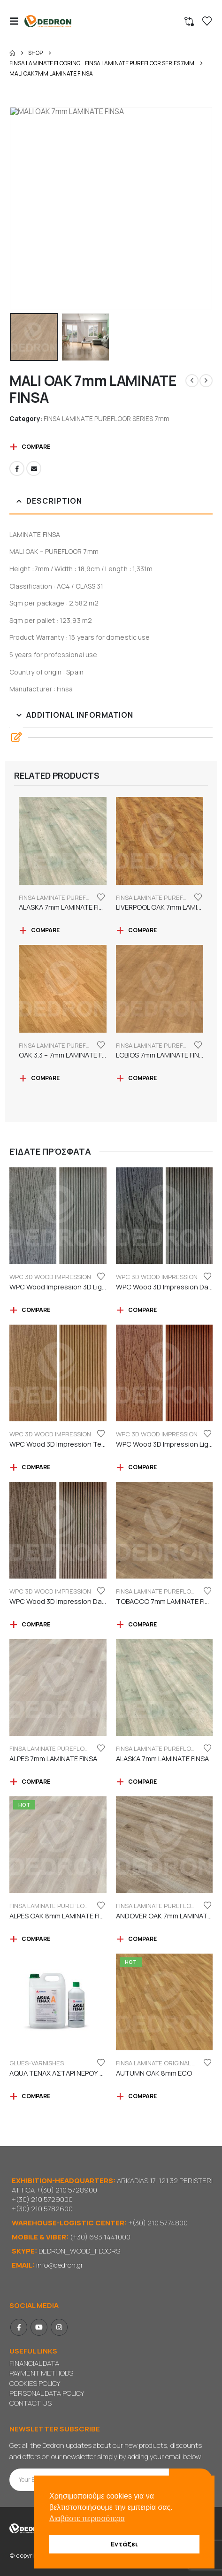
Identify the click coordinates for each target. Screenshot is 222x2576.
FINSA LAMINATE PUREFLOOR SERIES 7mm (106, 418)
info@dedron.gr (59, 2265)
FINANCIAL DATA (34, 2363)
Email (33, 468)
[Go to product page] (63, 841)
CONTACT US (30, 2403)
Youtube (39, 2327)
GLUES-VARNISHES (36, 2063)
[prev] (192, 380)
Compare (36, 447)
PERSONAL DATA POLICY (46, 2393)
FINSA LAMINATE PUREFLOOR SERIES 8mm (70, 1905)
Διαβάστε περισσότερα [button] (87, 2518)
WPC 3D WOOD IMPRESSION (50, 1277)
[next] (206, 380)
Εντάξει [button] (124, 2543)
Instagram (59, 2327)
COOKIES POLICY (34, 2383)
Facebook (16, 468)
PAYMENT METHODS (41, 2373)
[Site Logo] (47, 21)
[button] (16, 21)
